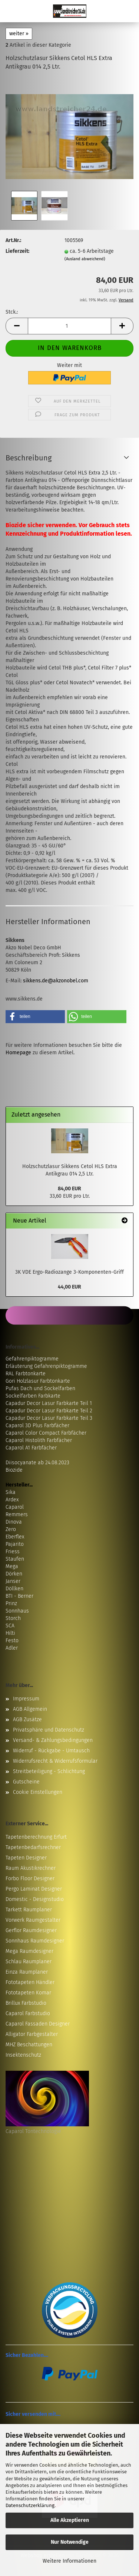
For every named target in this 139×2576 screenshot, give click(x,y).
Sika (11, 1492)
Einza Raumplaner (27, 1972)
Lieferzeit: (17, 251)
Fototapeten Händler (30, 1982)
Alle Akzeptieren (69, 2520)
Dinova (14, 1522)
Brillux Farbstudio (26, 2003)
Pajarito (15, 1544)
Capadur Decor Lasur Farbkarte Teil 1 (49, 1403)
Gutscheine (26, 1782)
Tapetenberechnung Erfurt (36, 1837)
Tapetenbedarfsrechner (33, 1847)
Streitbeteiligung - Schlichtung (49, 1771)
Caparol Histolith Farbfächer (39, 1440)
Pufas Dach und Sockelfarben (40, 1388)
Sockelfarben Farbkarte (33, 1396)
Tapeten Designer (26, 1858)
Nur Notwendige (70, 2542)
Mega (12, 1566)
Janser (13, 1581)
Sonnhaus (17, 1611)
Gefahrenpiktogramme (32, 1359)
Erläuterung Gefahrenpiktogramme (46, 1366)
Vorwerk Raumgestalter (33, 1920)
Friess (13, 1551)
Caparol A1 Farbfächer (31, 1448)
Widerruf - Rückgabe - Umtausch (51, 1750)
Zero (11, 1529)
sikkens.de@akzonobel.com (55, 981)
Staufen (15, 1559)
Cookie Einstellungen (37, 1792)
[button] (17, 326)
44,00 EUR (69, 1287)
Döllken (14, 1588)
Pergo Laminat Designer (34, 1889)
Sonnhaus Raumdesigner (35, 1941)
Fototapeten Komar (28, 1993)
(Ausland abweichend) (84, 259)
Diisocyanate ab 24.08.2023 (37, 1462)
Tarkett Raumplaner (29, 1910)
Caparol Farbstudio (28, 2013)
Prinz (11, 1603)
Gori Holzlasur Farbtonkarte (38, 1381)
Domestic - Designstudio (35, 1899)
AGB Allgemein (30, 1709)
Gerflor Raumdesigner (31, 1930)
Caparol (15, 1507)
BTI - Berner (19, 1596)
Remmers (17, 1514)
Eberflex (15, 1537)
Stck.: (12, 312)
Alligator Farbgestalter (32, 2034)
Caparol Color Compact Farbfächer (46, 1433)
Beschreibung (29, 457)
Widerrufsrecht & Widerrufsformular (55, 1761)
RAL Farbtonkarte (26, 1373)
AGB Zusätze (27, 1719)
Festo (12, 1640)
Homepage (18, 1052)
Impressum (26, 1699)
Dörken (14, 1574)
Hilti (10, 1633)
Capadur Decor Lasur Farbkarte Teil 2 (49, 1411)
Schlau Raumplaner (29, 1961)
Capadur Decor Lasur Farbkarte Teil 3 (49, 1418)
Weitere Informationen (69, 2561)
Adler (12, 1648)
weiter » (19, 33)
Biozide (14, 1470)
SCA (10, 1626)
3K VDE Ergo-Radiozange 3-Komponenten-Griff (69, 1272)
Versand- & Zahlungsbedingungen (53, 1740)
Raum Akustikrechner (31, 1868)
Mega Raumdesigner (29, 1951)
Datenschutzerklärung (30, 2505)
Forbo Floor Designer (30, 1878)
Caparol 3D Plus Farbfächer (37, 1425)
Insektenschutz (23, 2055)
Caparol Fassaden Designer (38, 2024)
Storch (13, 1618)
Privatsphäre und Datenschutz (48, 1730)
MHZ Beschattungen (29, 2044)
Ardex (12, 1500)
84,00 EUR (69, 1189)
